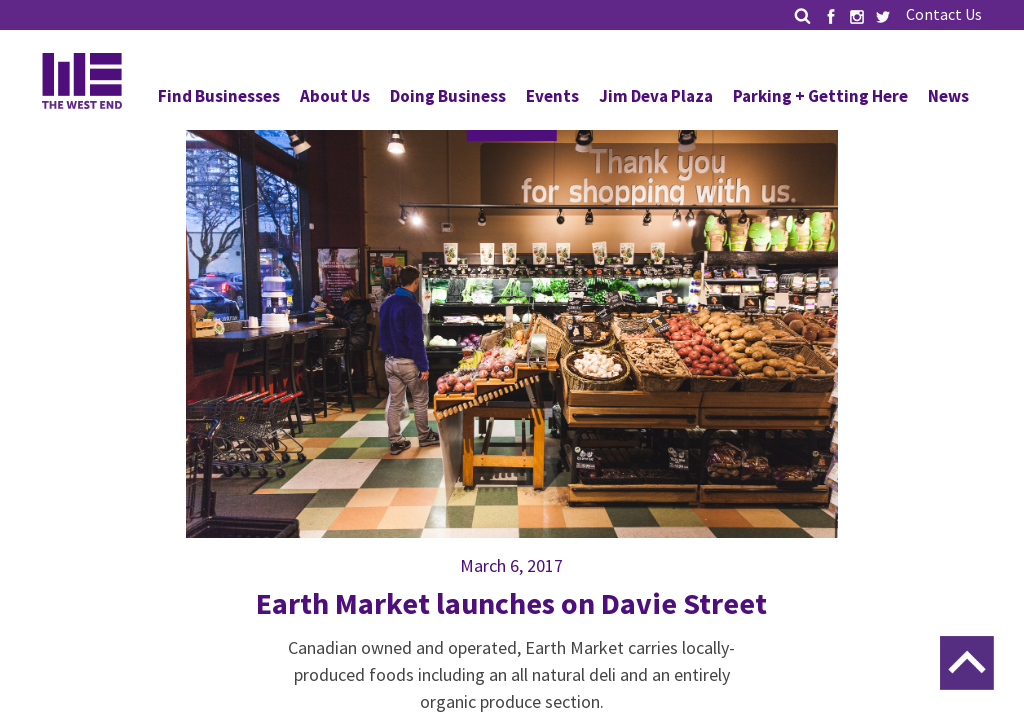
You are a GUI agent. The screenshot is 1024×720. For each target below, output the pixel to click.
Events (552, 96)
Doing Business (448, 96)
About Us (335, 96)
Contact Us (944, 14)
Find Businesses (219, 96)
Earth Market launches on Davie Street (511, 603)
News (948, 96)
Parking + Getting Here (820, 96)
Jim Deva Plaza (656, 96)
